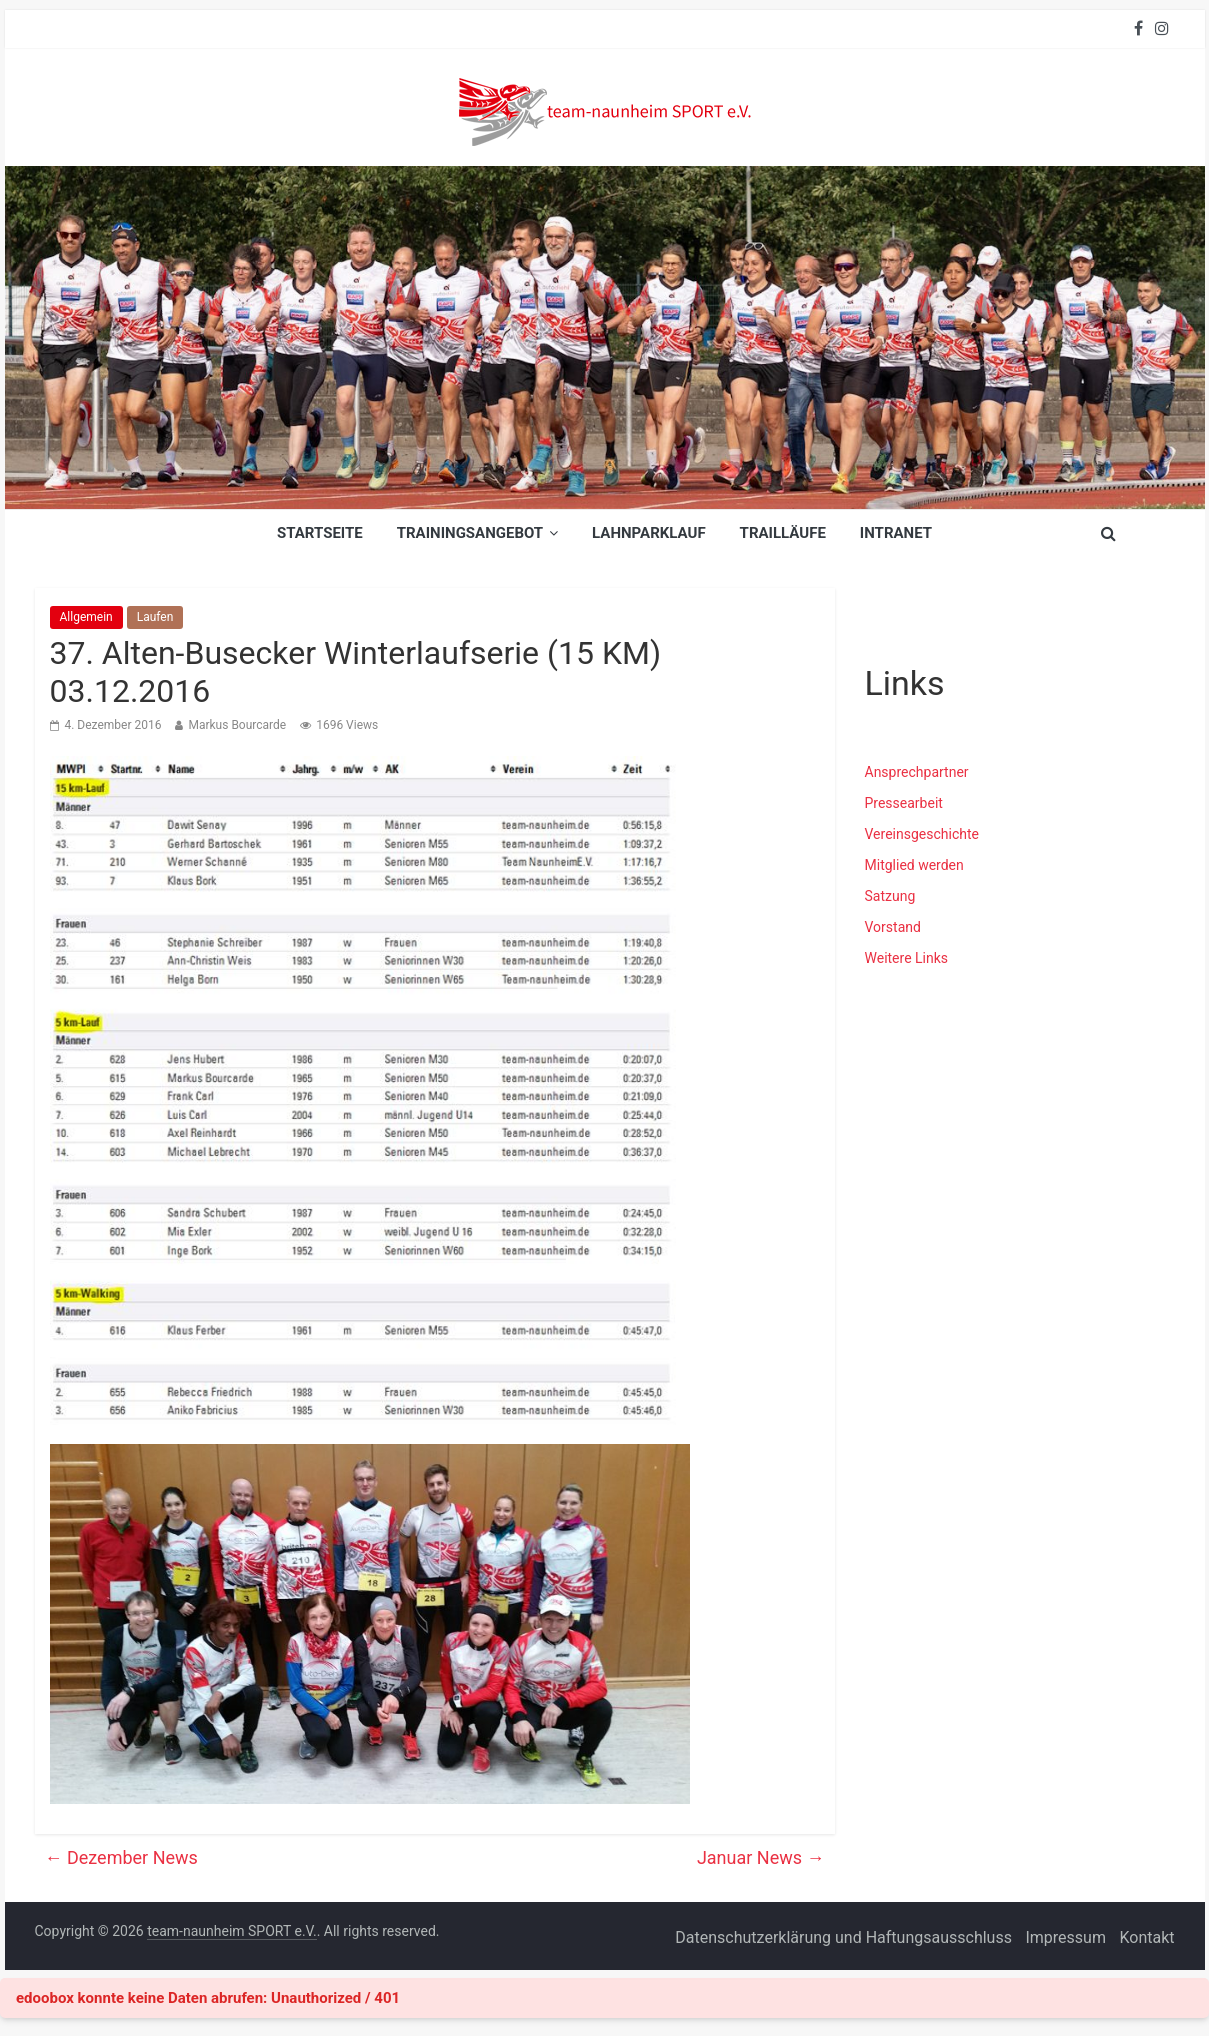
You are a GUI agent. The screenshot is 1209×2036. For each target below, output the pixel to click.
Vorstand (893, 927)
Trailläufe (783, 533)
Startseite (320, 533)
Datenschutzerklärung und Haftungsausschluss (843, 1937)
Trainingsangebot (470, 533)
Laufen (155, 617)
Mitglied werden (914, 865)
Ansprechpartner (917, 772)
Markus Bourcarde (237, 725)
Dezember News (121, 1857)
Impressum (1065, 1937)
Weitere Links (907, 958)
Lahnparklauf (649, 533)
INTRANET (896, 533)
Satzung (890, 896)
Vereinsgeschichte (922, 834)
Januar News (761, 1857)
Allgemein (86, 617)
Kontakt (1146, 1937)
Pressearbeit (904, 803)
